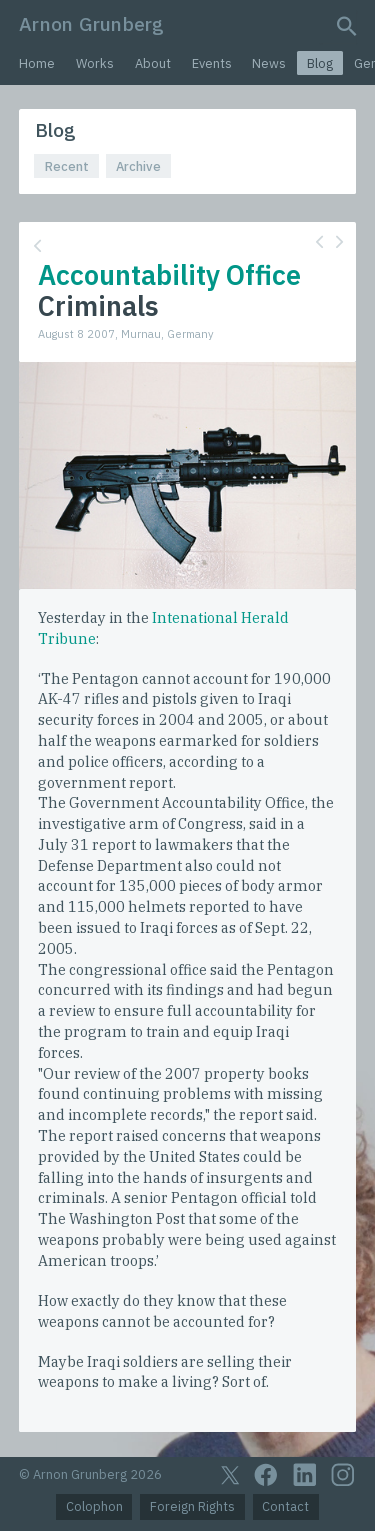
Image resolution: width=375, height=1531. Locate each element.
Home (37, 63)
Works (95, 63)
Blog (320, 63)
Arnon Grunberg (91, 23)
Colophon (94, 1506)
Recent (67, 166)
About (153, 63)
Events (212, 63)
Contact (285, 1506)
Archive (138, 166)
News (269, 63)
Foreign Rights (192, 1506)
